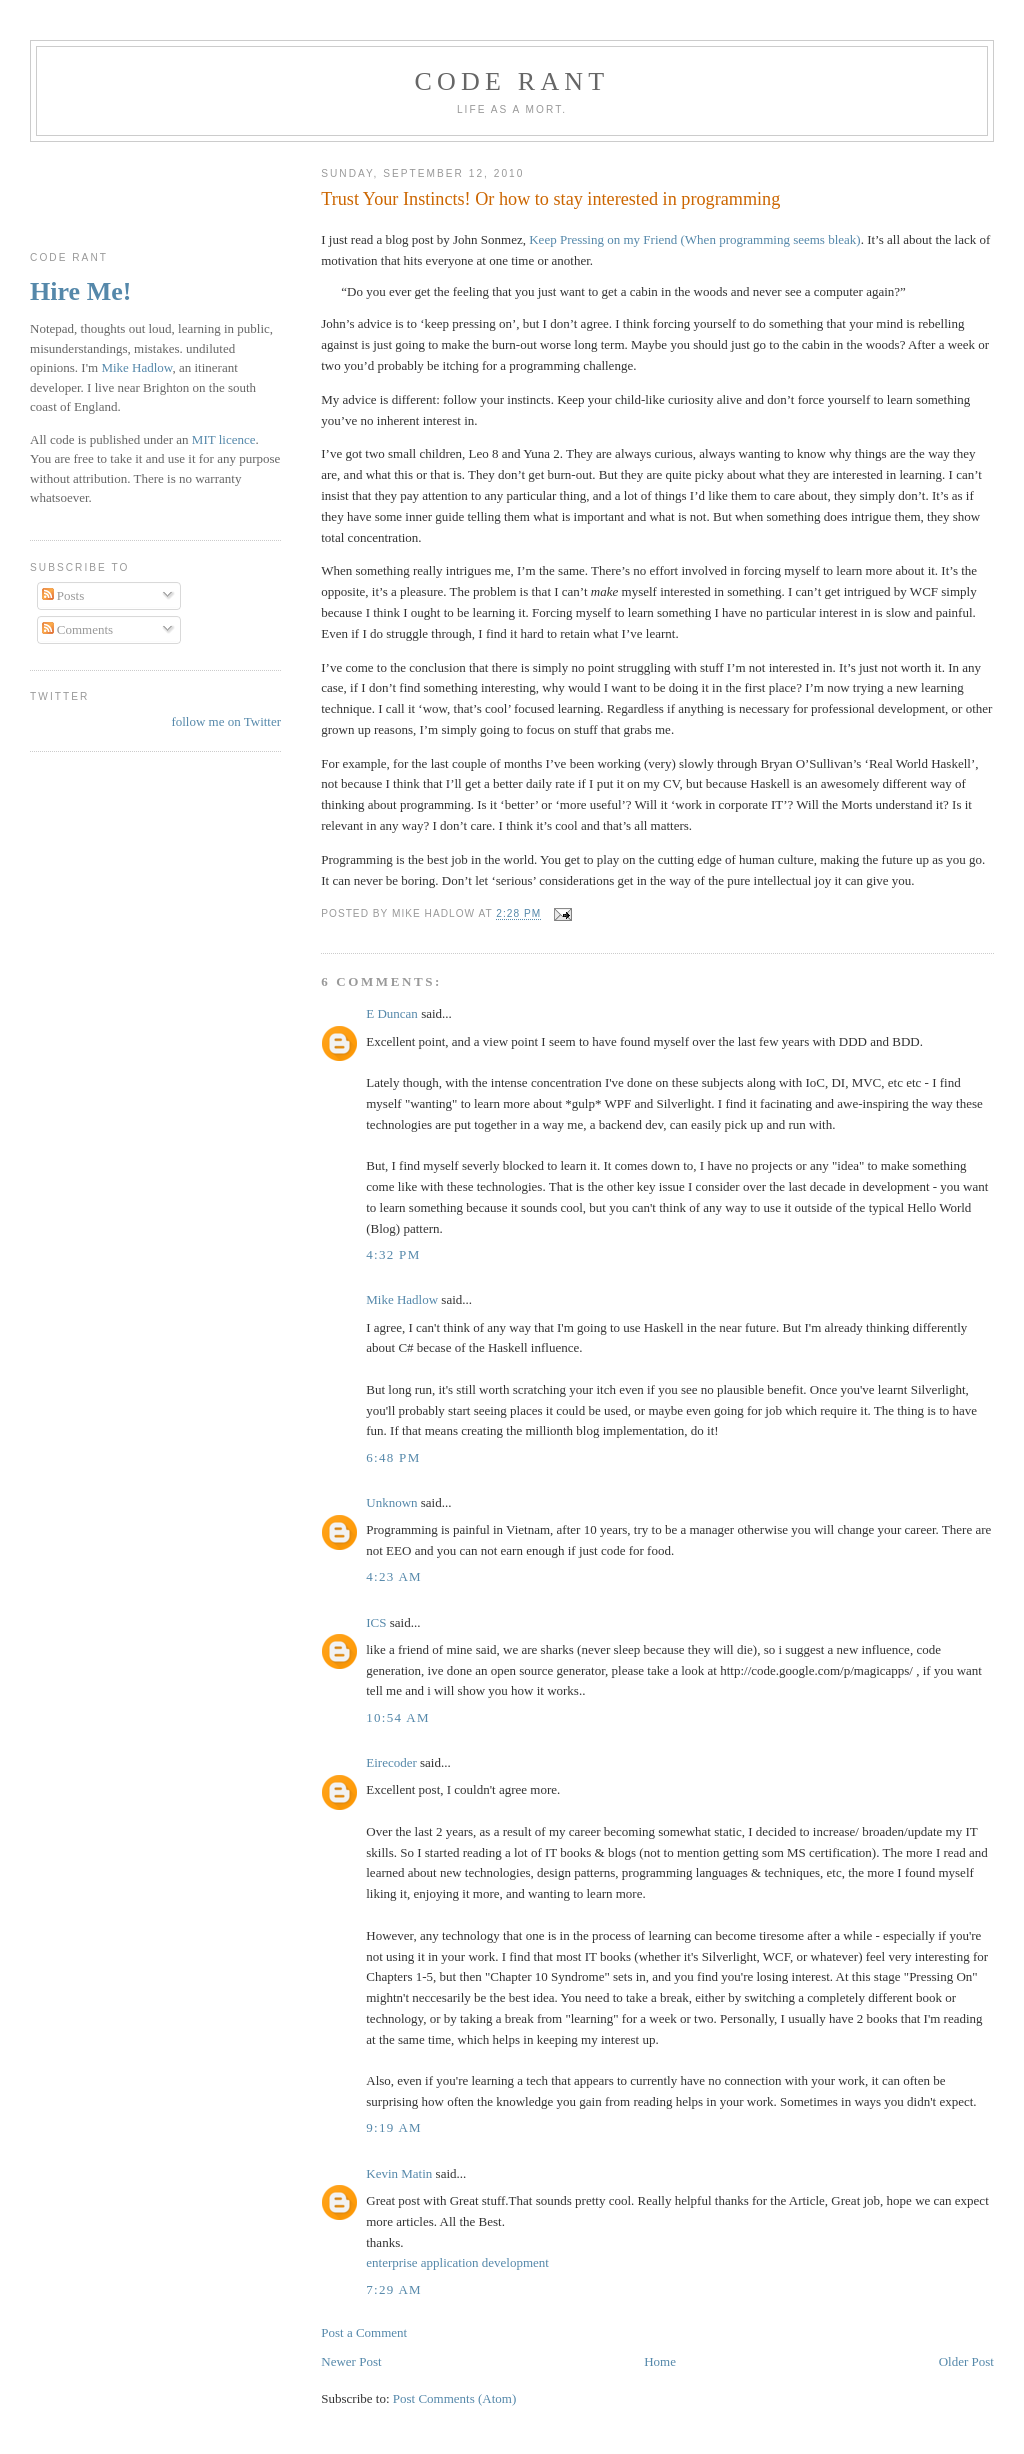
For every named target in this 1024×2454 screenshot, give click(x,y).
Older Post (966, 2361)
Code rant (512, 81)
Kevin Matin (399, 2173)
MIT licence (224, 439)
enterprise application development (457, 2262)
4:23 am (394, 1576)
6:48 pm (393, 1457)
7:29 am (394, 2289)
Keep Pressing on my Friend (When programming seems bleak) (694, 239)
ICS (376, 1622)
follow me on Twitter (226, 721)
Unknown (391, 1502)
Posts (63, 595)
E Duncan (392, 1013)
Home (660, 2361)
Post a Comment (364, 2332)
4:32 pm (393, 1254)
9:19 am (394, 2127)
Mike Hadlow (402, 1299)
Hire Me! (80, 291)
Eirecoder (391, 1762)
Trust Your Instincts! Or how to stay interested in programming (550, 199)
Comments (78, 629)
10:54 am (398, 1717)
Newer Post (351, 2361)
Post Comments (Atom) (455, 2398)
